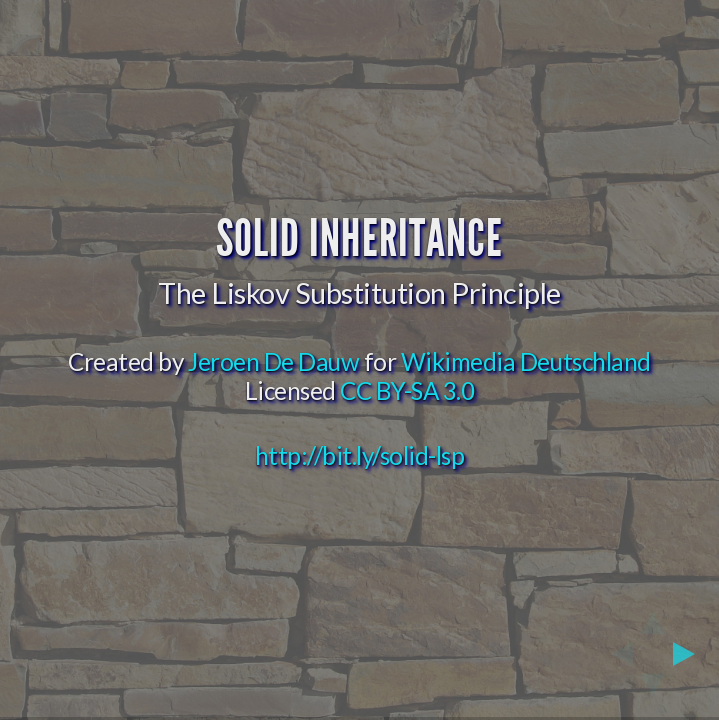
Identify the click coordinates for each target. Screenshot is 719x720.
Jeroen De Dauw (273, 361)
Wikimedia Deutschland (526, 361)
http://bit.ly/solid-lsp (360, 455)
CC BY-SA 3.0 (407, 390)
